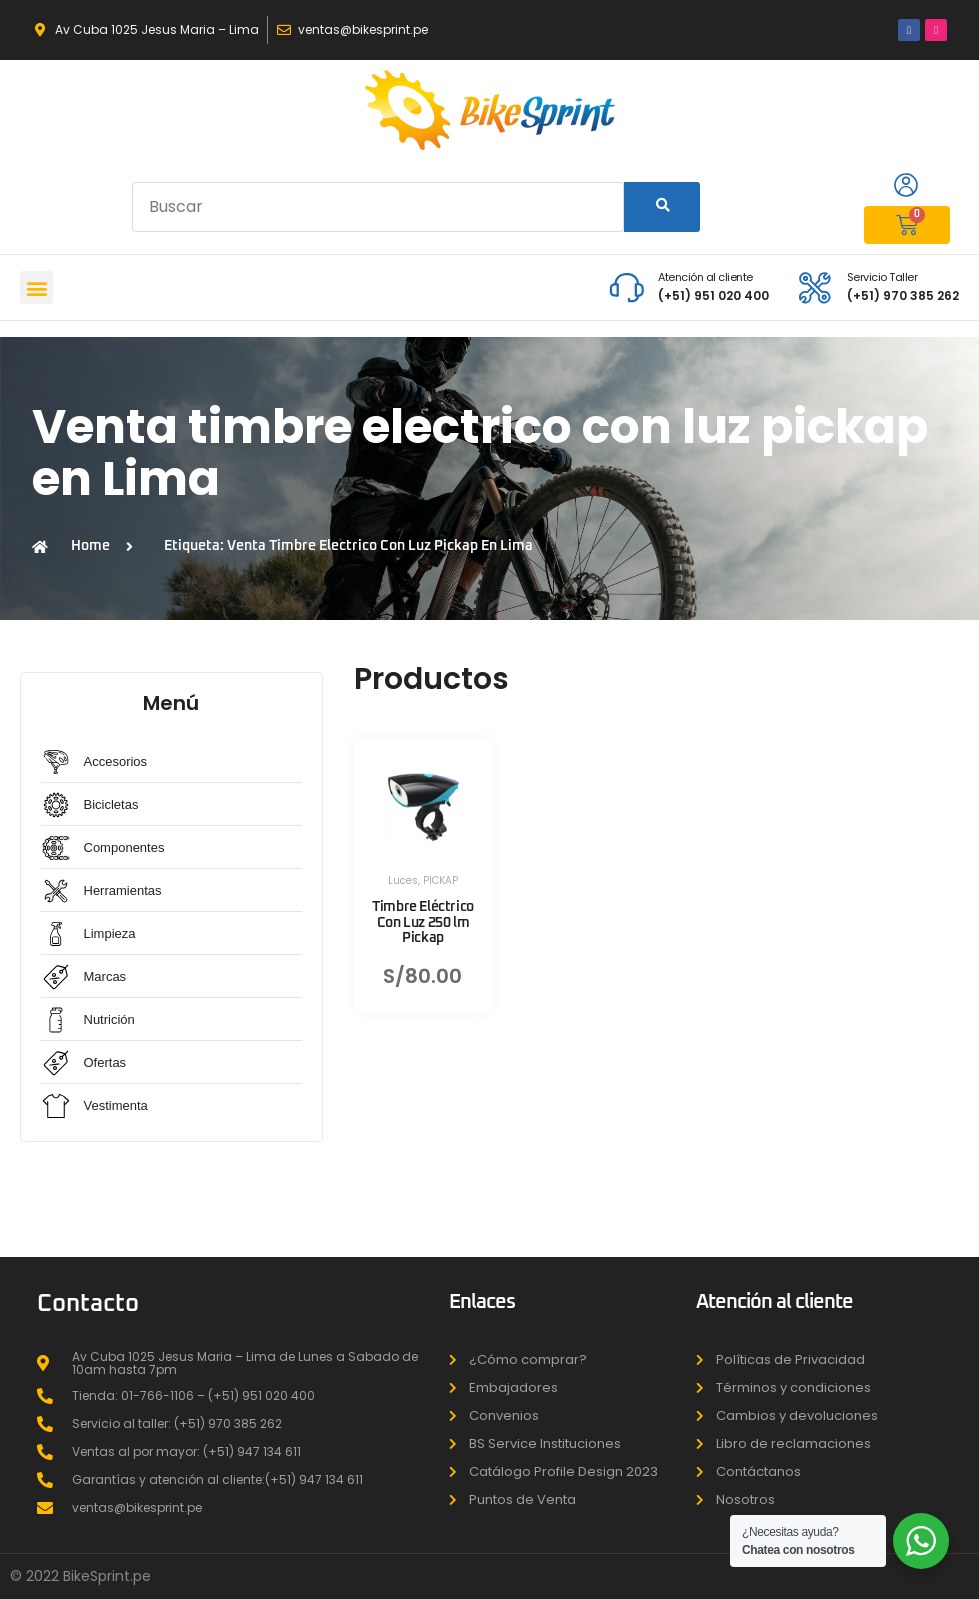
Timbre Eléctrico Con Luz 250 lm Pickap (423, 922)
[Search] (662, 207)
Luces (403, 880)
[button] (36, 287)
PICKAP (440, 880)
